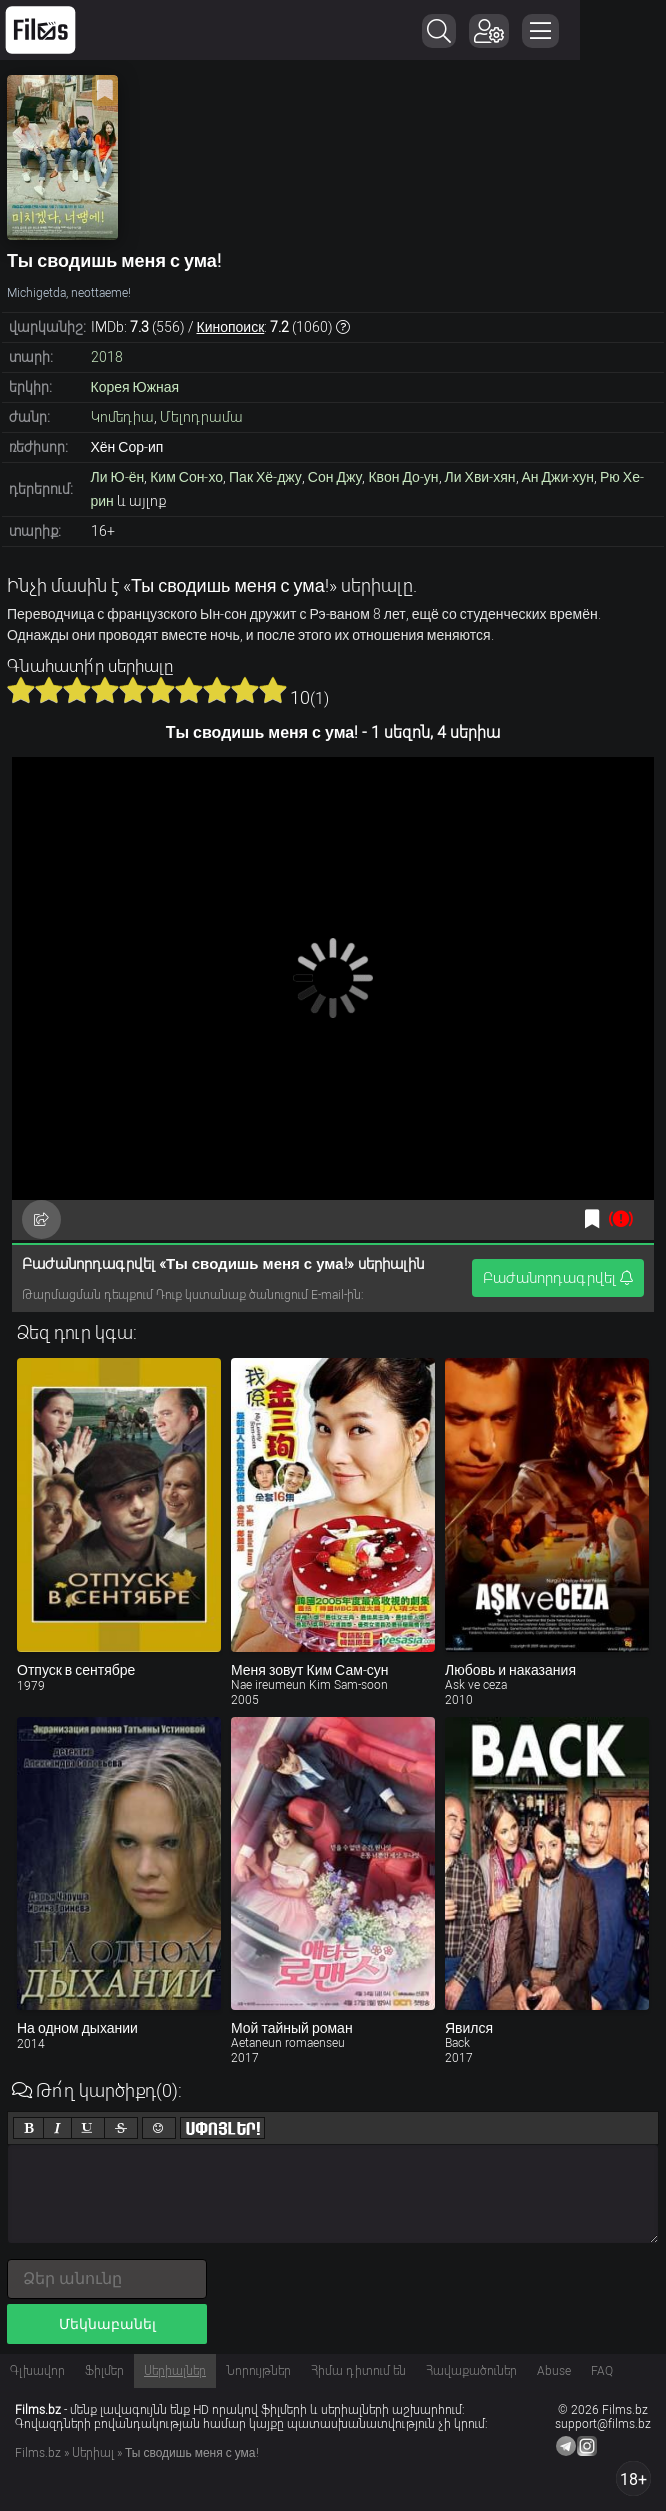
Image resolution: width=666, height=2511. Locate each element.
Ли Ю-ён (118, 477)
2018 (107, 357)
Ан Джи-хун (558, 477)
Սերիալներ (175, 2371)
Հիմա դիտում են (358, 2371)
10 (273, 690)
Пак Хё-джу (265, 477)
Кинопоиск (231, 327)
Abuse (554, 2371)
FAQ (602, 2371)
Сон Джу (335, 477)
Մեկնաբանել (107, 2324)
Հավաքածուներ (471, 2371)
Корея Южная (135, 387)
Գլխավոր (37, 2371)
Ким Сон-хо (186, 477)
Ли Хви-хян (480, 477)
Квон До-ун (403, 477)
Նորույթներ (258, 2371)
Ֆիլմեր (104, 2371)
